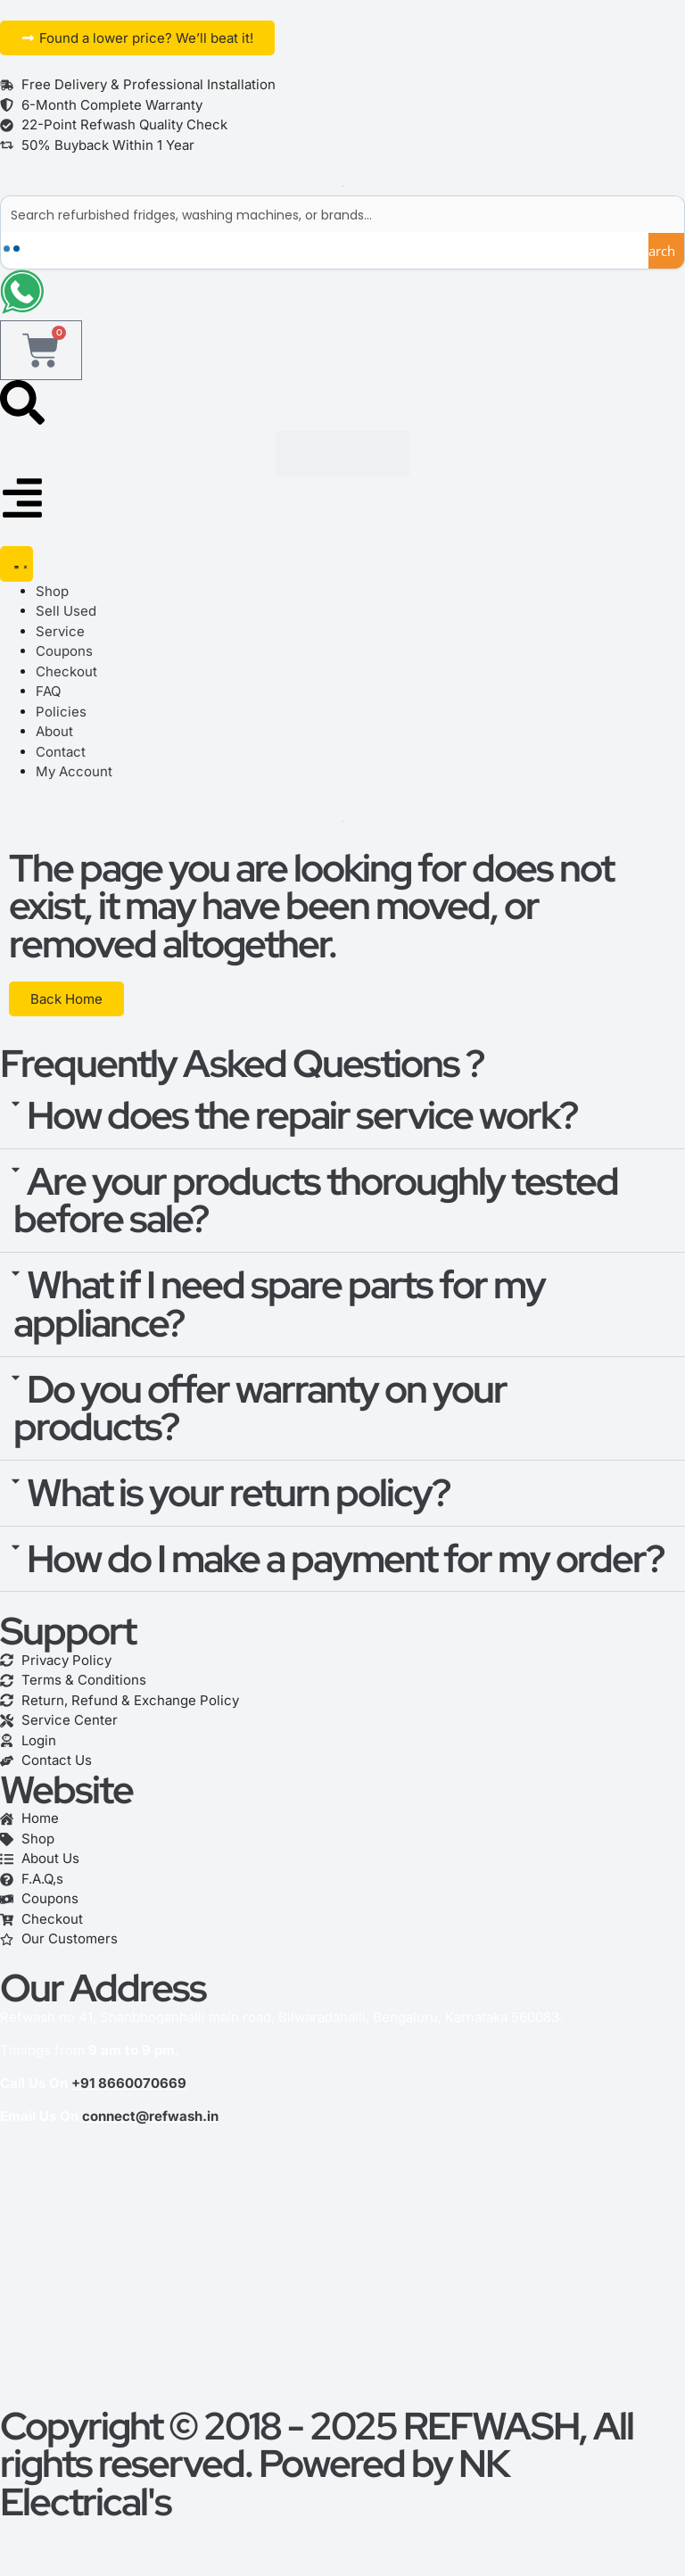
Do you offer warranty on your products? (260, 1409)
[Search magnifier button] (666, 251)
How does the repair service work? (302, 1116)
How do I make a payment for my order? (345, 1560)
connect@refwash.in (150, 2116)
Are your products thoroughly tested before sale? (315, 1201)
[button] (342, 1117)
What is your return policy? (238, 1494)
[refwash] (342, 2274)
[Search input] (343, 214)
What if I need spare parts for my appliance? (279, 1305)
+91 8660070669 (128, 2083)
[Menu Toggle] (16, 565)
